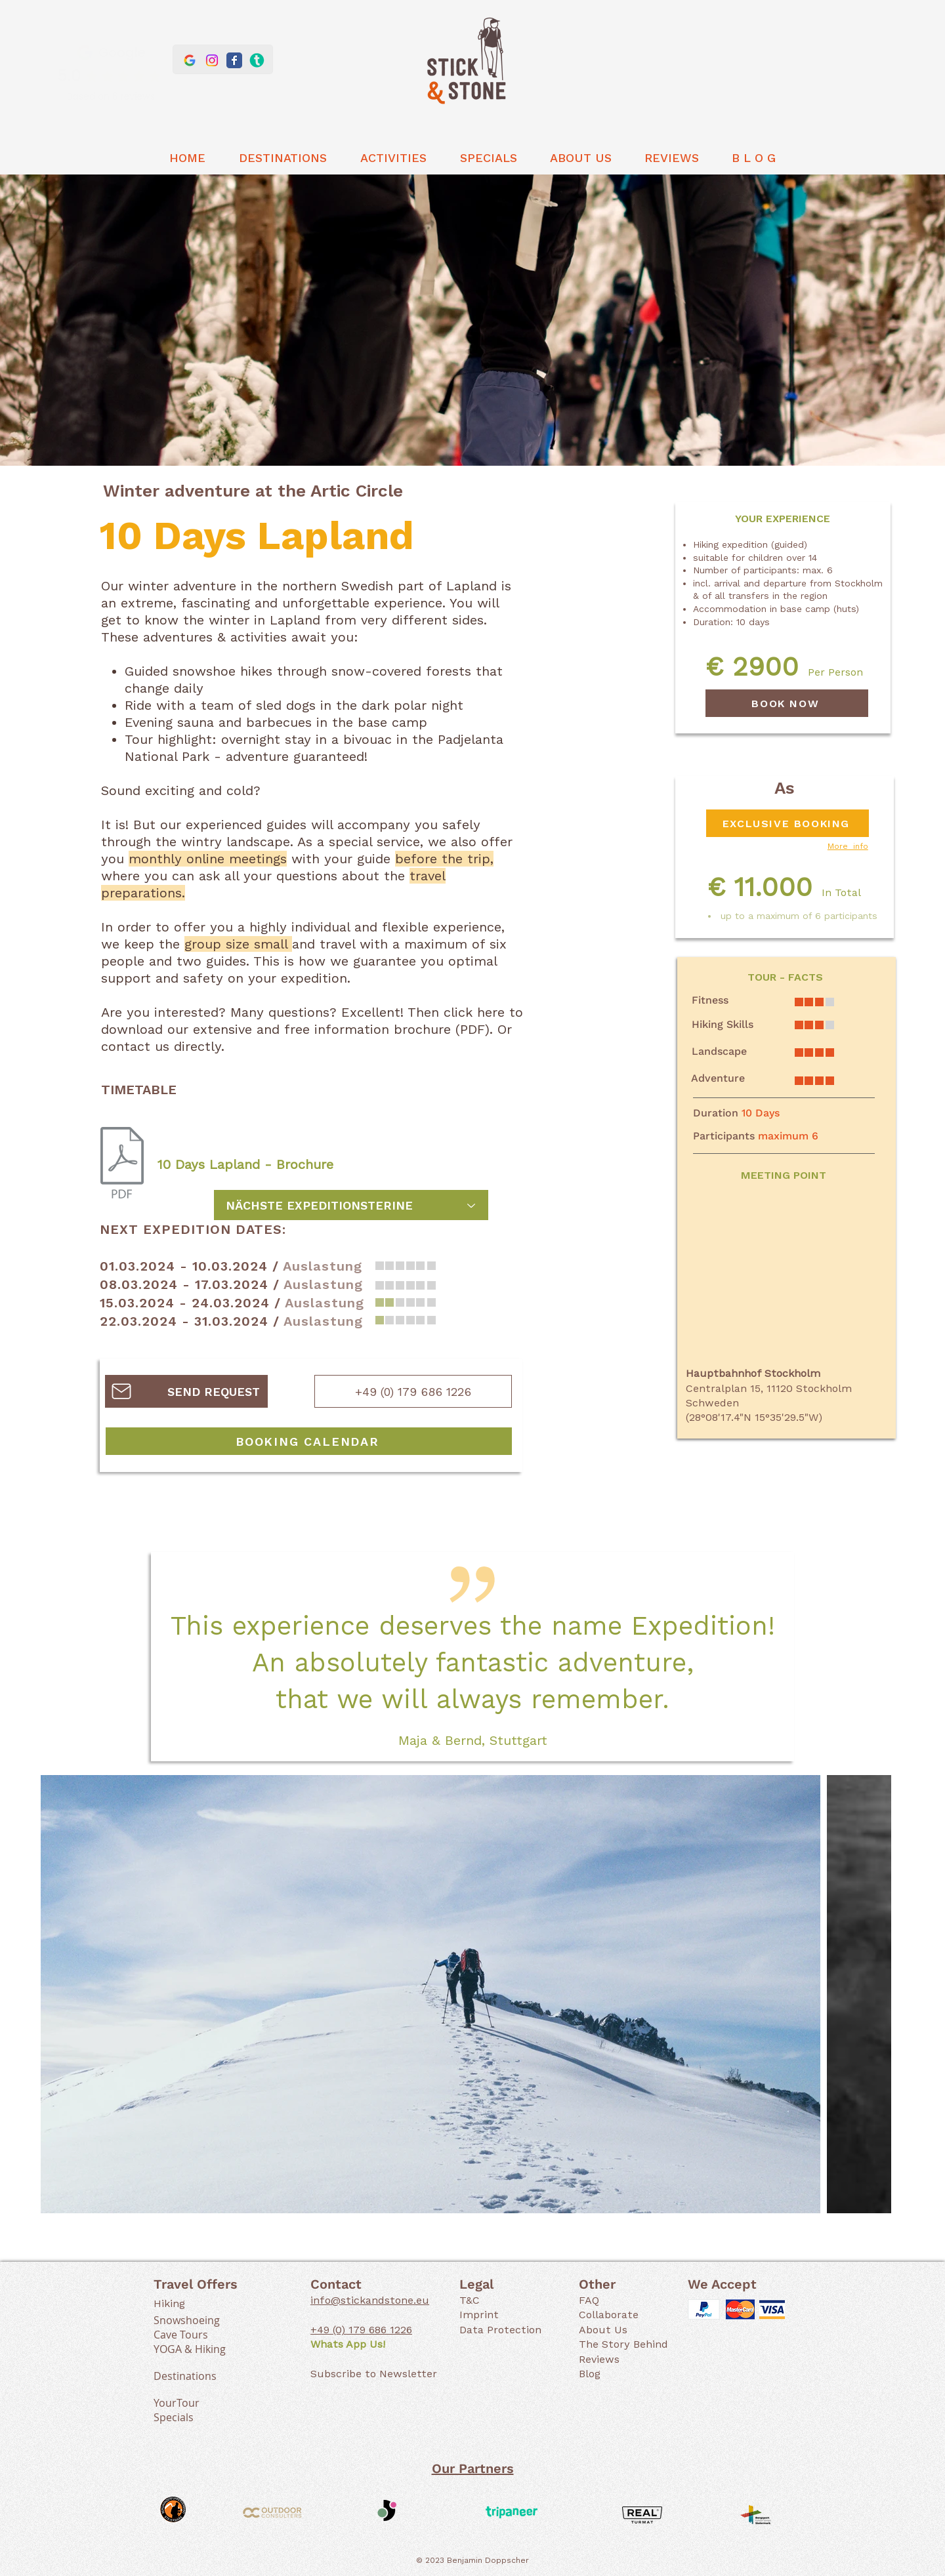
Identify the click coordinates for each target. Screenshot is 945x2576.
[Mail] (121, 1391)
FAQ (589, 2300)
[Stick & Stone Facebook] (234, 60)
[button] (282, 157)
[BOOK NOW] (786, 703)
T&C (469, 2300)
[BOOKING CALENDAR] (309, 1441)
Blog (589, 2373)
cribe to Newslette (384, 2373)
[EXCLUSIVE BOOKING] (787, 823)
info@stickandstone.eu (369, 2300)
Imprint (479, 2314)
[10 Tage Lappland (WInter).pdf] (122, 1164)
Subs (323, 2373)
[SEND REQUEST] (186, 1391)
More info (848, 846)
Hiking (169, 2303)
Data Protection (500, 2329)
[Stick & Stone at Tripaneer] (256, 60)
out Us (610, 2329)
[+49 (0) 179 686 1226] (413, 1391)
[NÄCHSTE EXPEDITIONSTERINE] (351, 1205)
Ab (586, 2329)
